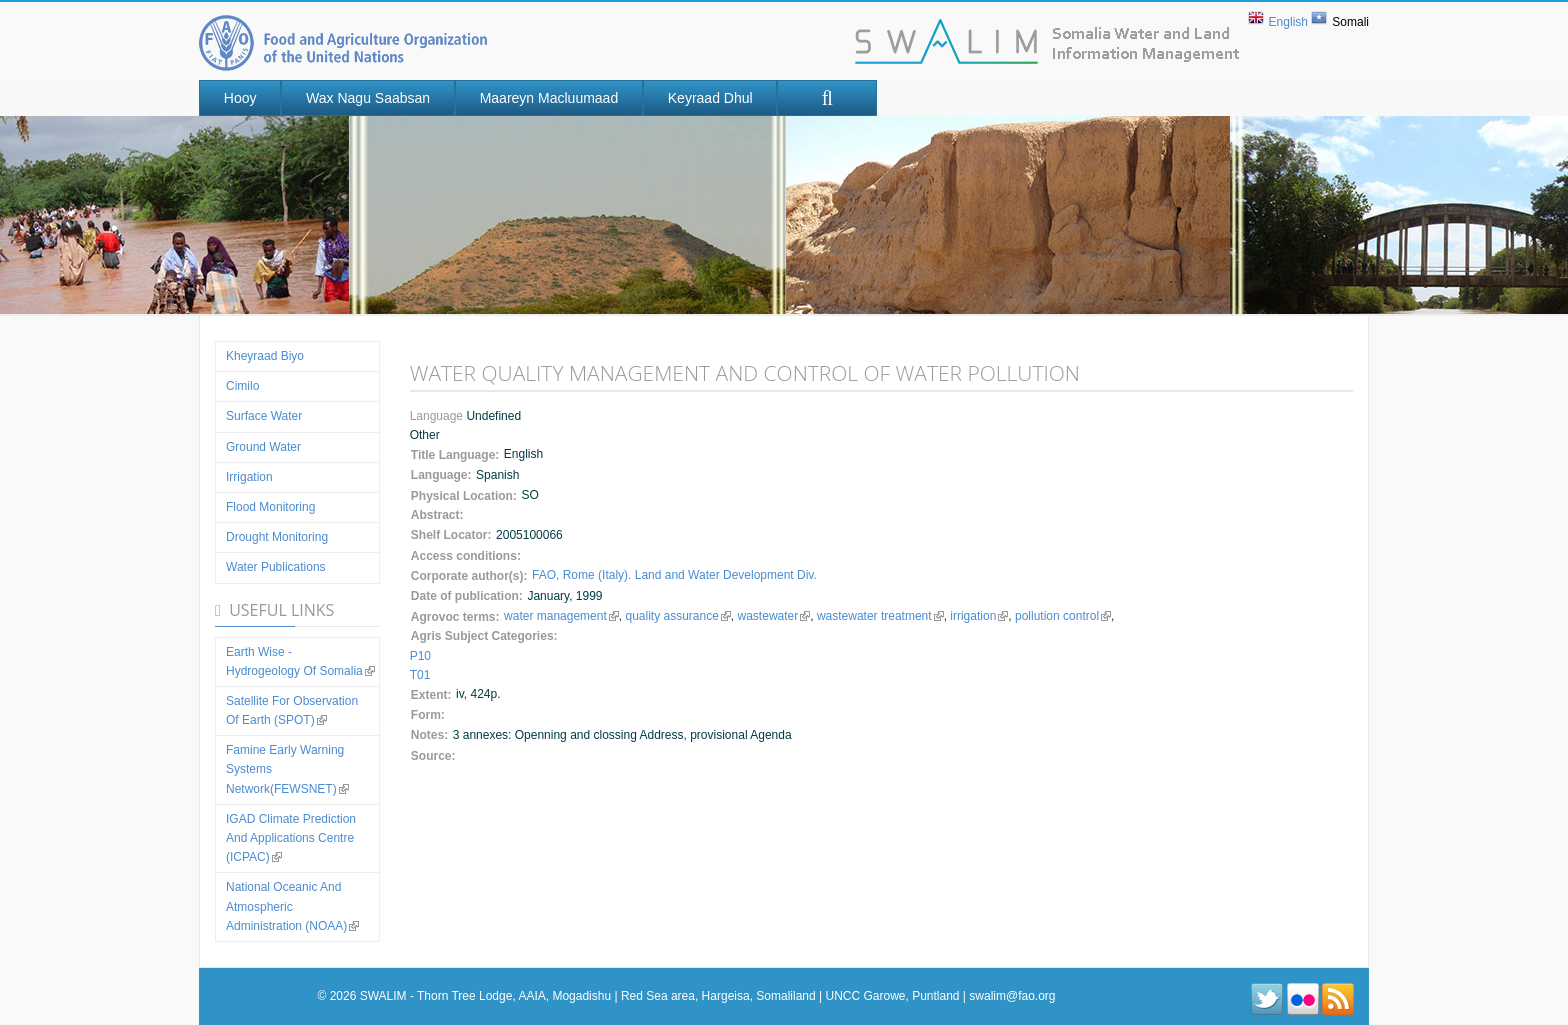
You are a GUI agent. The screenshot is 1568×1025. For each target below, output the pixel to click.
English (1288, 22)
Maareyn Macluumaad (549, 98)
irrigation (979, 616)
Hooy (240, 98)
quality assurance (677, 616)
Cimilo (242, 386)
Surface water (264, 416)
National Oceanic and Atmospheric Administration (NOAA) (292, 906)
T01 (420, 675)
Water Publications (276, 567)
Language (438, 416)
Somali (1350, 22)
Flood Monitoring (270, 507)
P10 (420, 656)
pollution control (1062, 616)
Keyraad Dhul (710, 98)
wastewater (774, 616)
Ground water (263, 447)
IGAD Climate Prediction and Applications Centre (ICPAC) (291, 838)
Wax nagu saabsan (368, 98)
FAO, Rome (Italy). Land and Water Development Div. (674, 575)
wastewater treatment (879, 616)
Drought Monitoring (277, 537)
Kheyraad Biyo (265, 356)
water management (561, 616)
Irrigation (249, 477)
